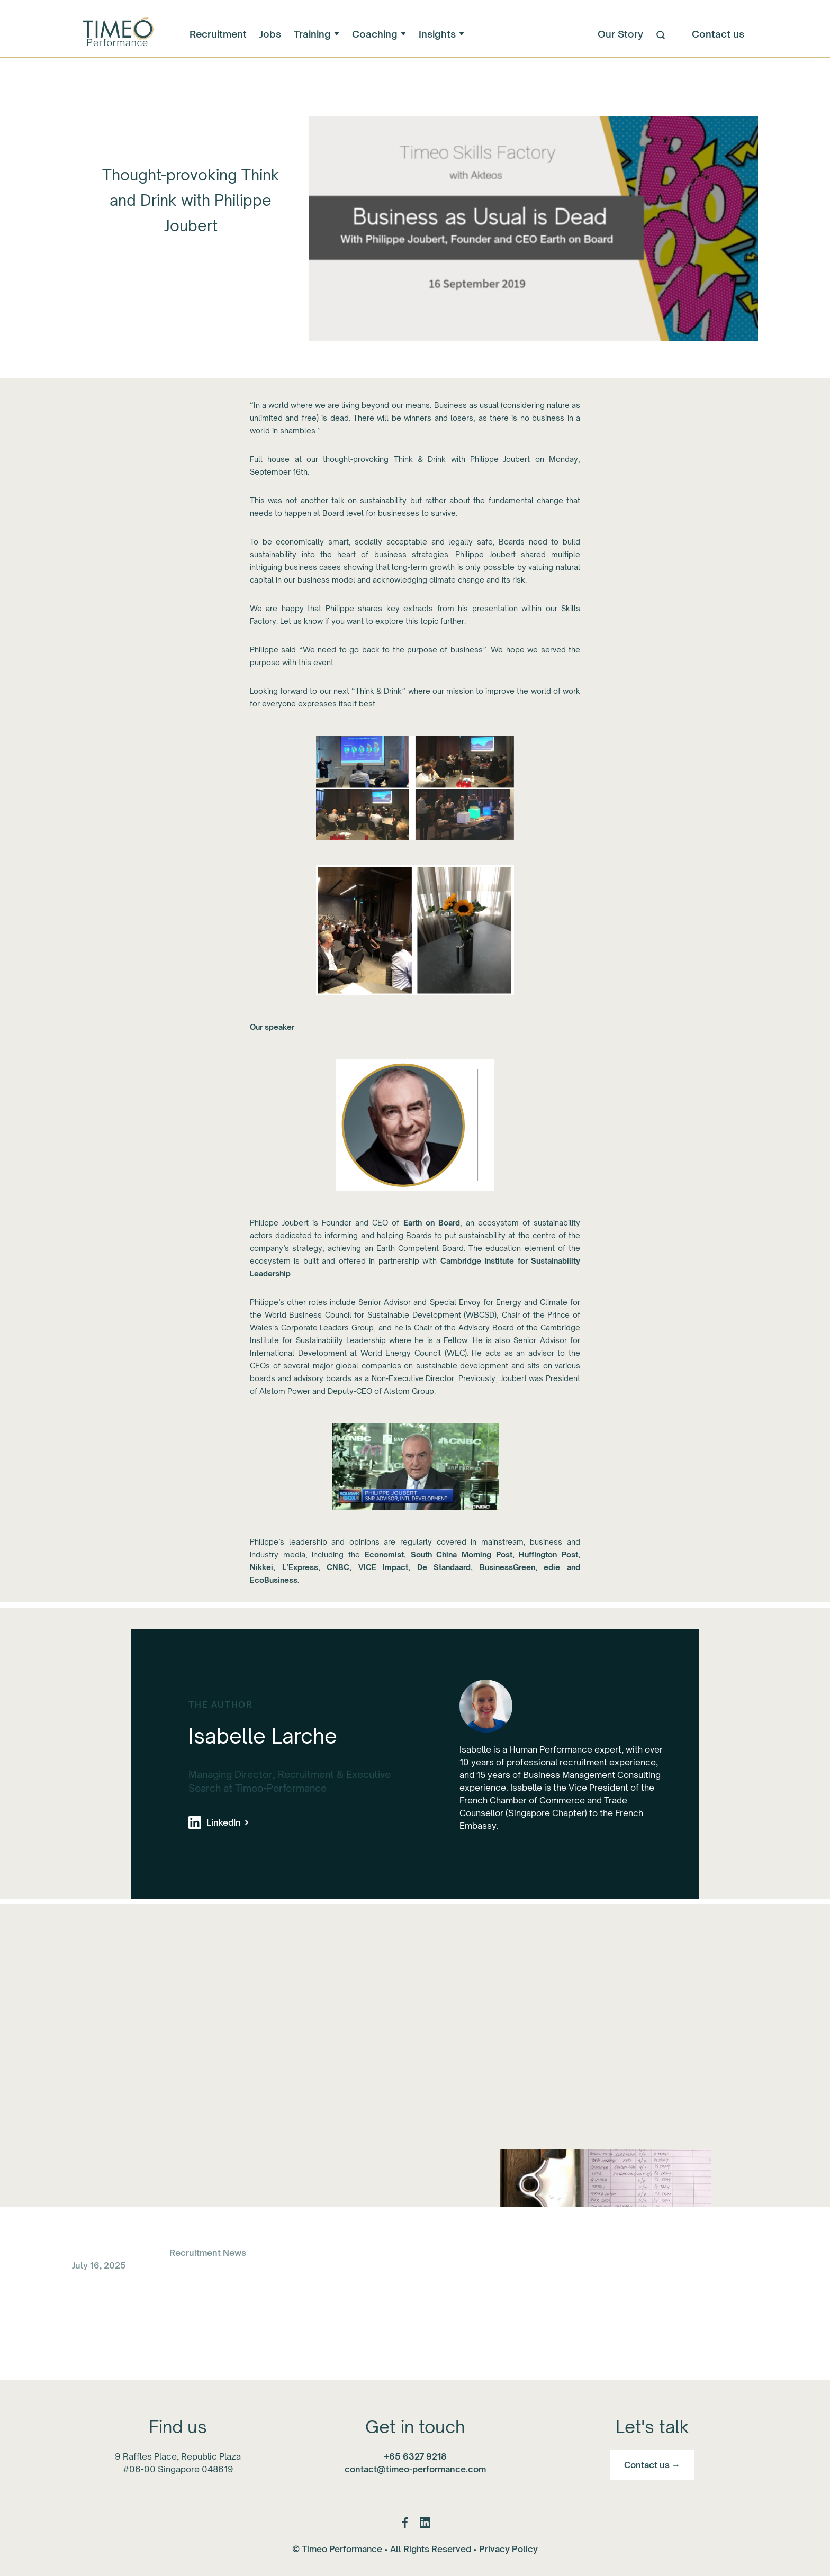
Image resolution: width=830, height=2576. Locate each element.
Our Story (620, 34)
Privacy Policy (508, 2549)
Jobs (270, 34)
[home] (117, 34)
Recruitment (218, 34)
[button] (316, 34)
